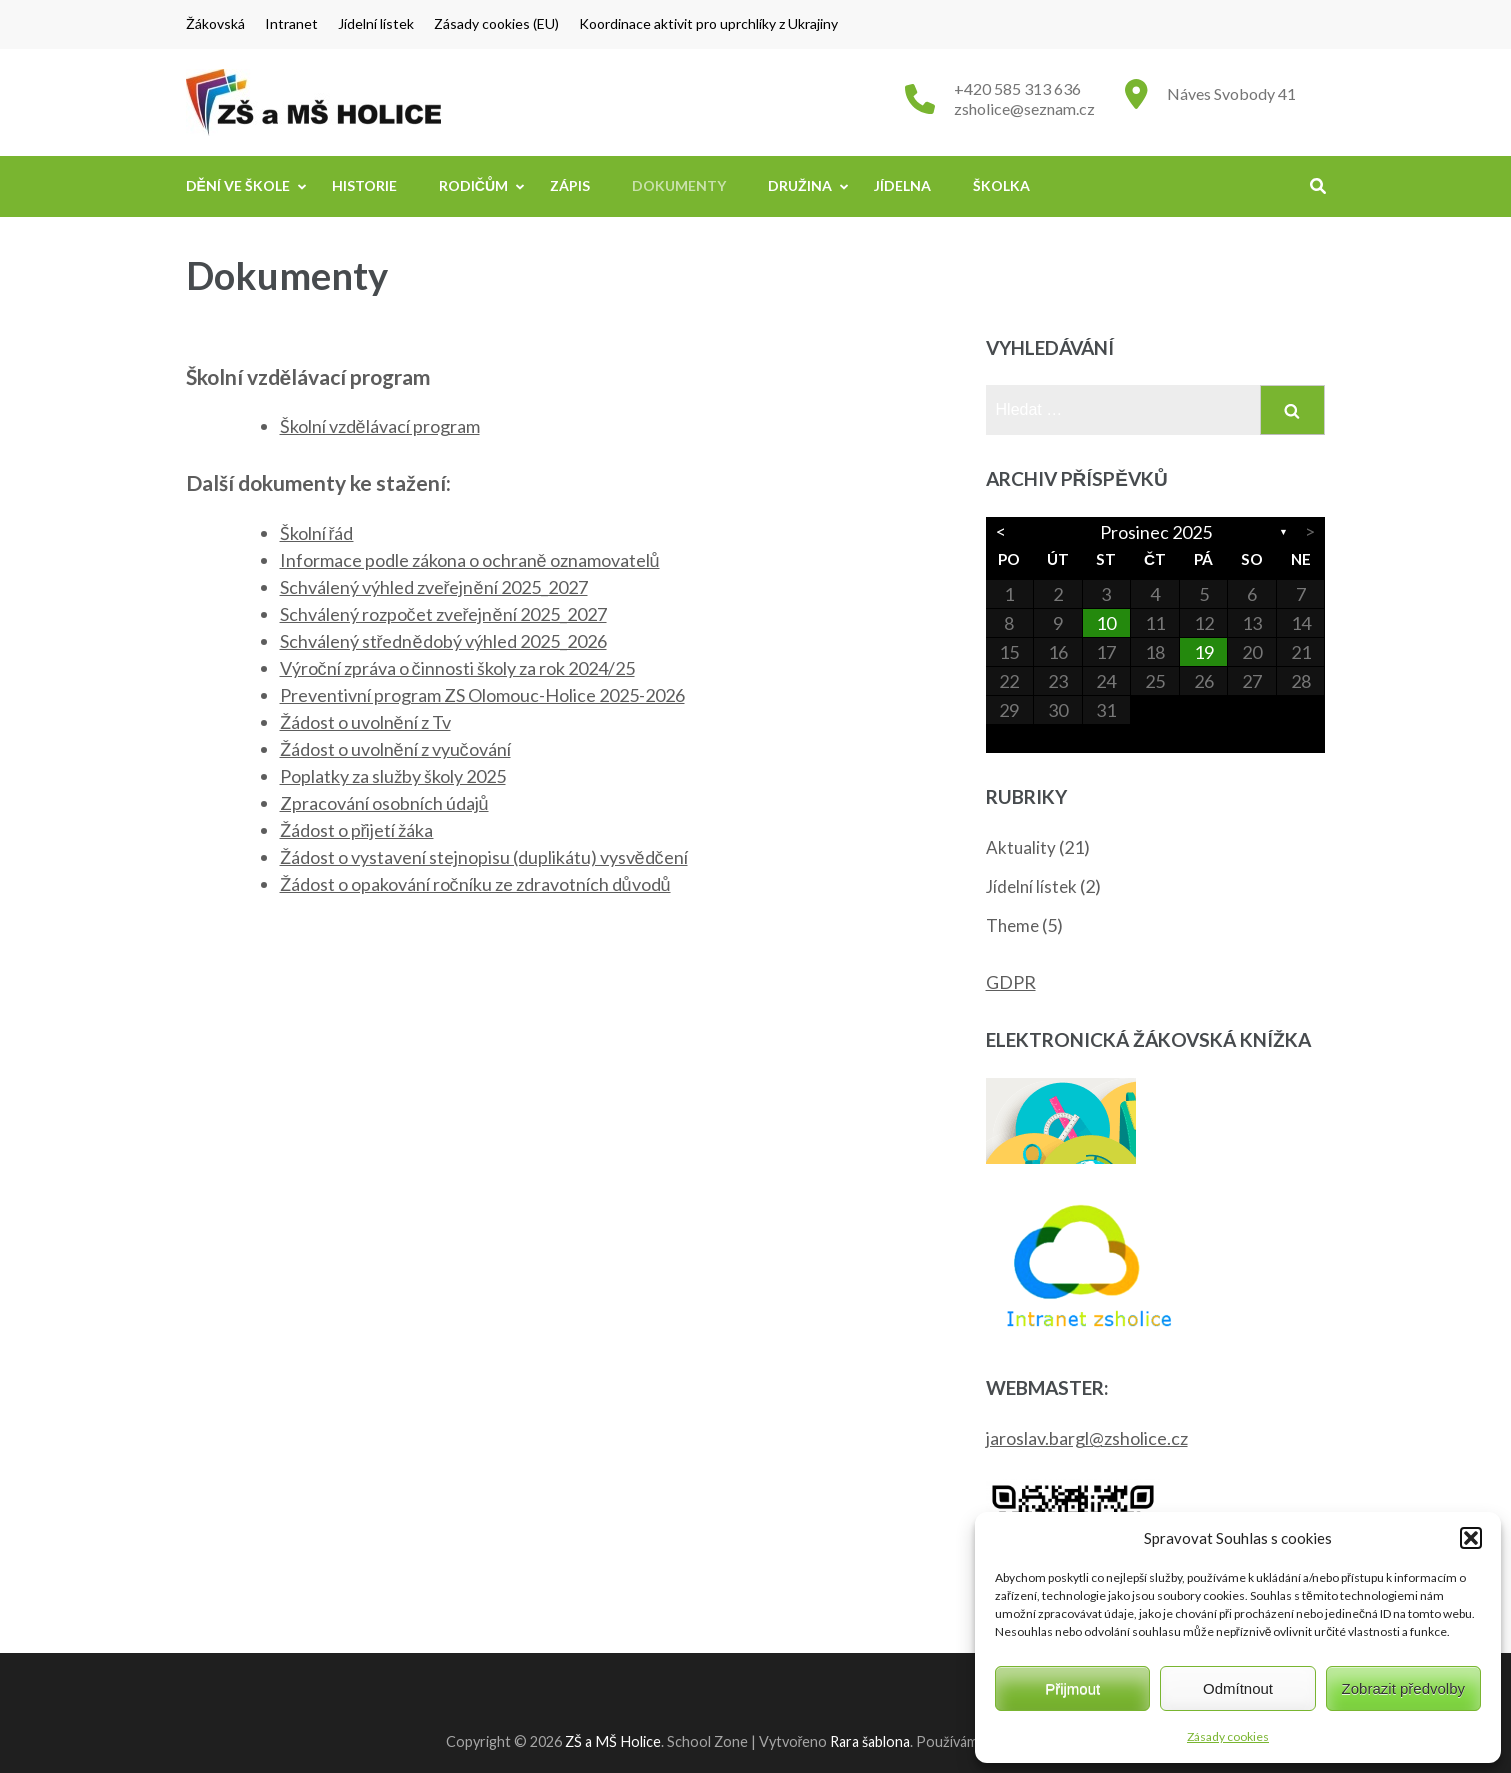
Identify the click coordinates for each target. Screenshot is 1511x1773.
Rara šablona (870, 1741)
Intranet (291, 24)
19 (1204, 652)
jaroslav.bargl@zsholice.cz (1087, 1438)
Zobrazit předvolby (1403, 1688)
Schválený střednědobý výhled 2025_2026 (443, 641)
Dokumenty (679, 185)
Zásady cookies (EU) (496, 24)
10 (1106, 623)
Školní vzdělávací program (380, 426)
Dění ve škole (238, 185)
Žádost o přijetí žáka (357, 830)
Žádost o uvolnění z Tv (365, 722)
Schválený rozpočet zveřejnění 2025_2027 (443, 614)
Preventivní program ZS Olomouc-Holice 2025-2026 (482, 695)
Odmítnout (1238, 1688)
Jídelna (902, 185)
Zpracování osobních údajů (384, 803)
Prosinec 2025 (1156, 532)
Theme (1012, 925)
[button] (1471, 1538)
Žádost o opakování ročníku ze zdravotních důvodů (475, 884)
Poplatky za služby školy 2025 (393, 776)
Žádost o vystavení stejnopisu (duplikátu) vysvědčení (484, 857)
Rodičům (473, 185)
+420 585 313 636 (1017, 88)
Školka (1001, 185)
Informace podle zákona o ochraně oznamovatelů (470, 560)
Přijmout (1072, 1688)
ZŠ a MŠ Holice (613, 1741)
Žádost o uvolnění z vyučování (395, 749)
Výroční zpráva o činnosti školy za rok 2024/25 (457, 668)
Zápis (570, 185)
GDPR (1011, 982)
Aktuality (1021, 847)
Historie (364, 185)
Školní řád (317, 533)
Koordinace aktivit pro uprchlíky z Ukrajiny (708, 24)
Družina (800, 185)
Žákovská (215, 24)
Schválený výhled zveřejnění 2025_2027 (434, 587)
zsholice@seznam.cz (1024, 108)
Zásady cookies (1228, 1736)
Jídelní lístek (376, 24)
